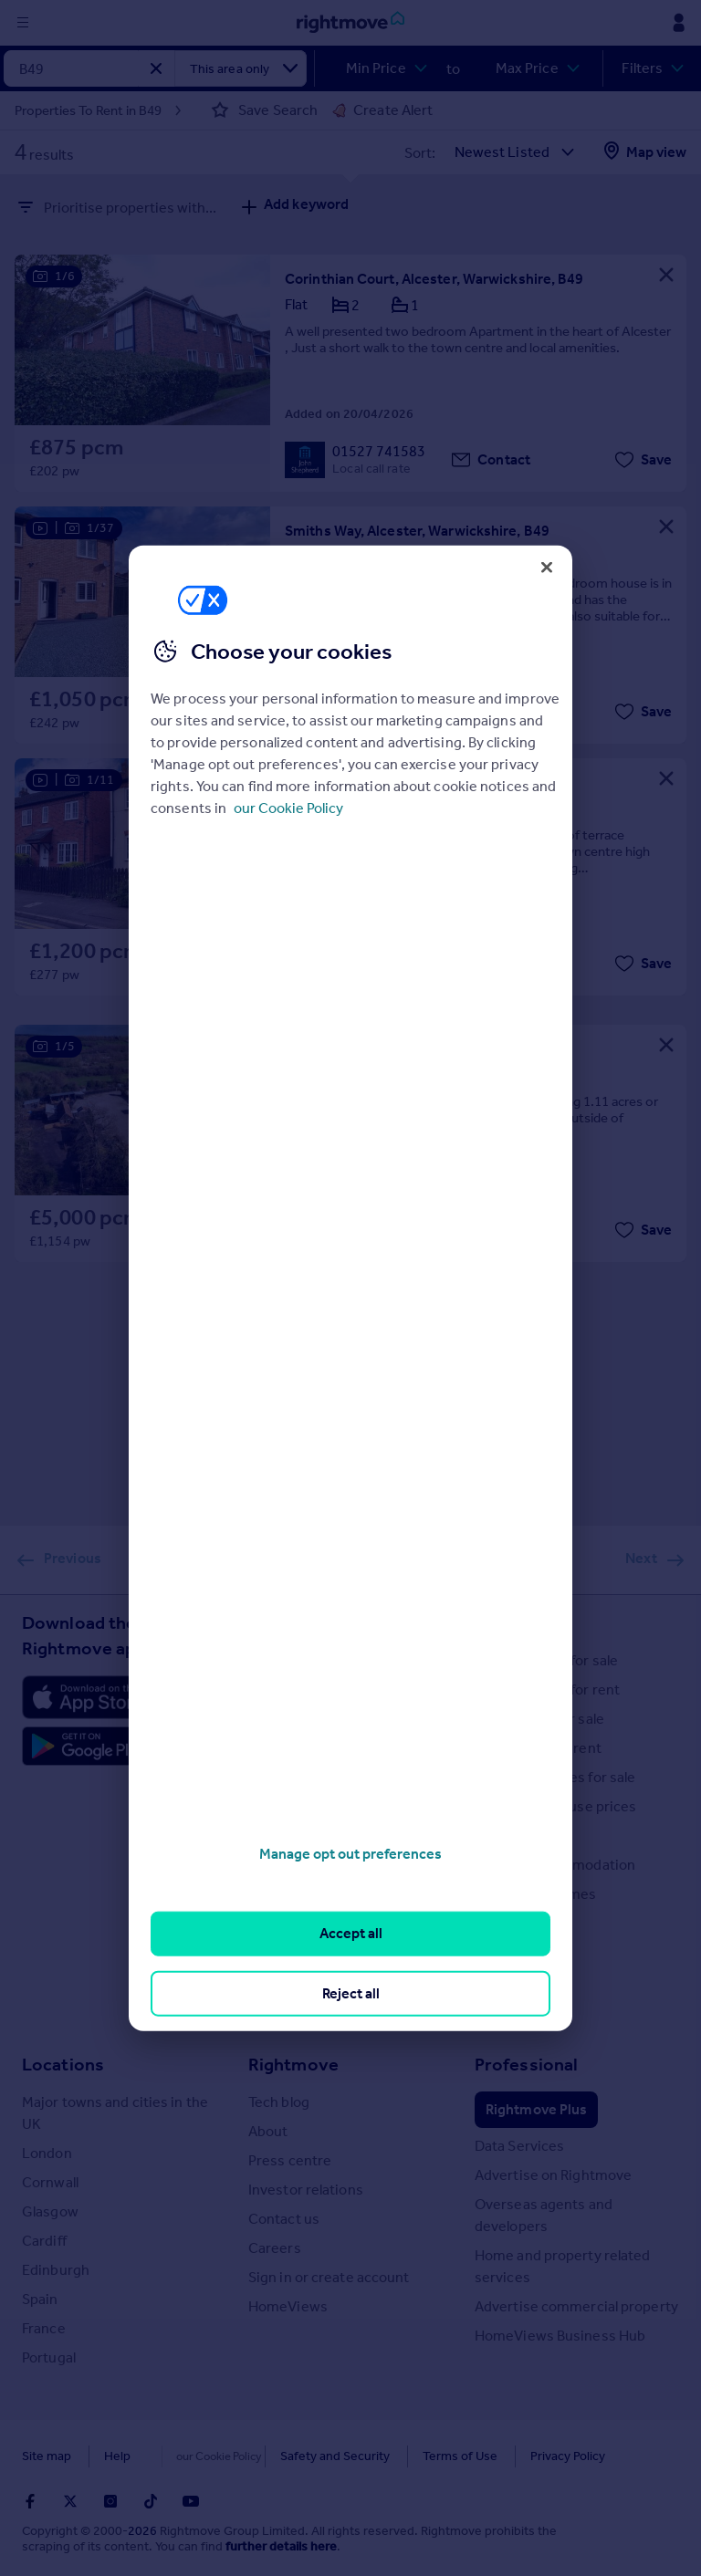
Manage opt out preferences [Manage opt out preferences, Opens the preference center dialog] (350, 1853)
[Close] (547, 567)
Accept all (350, 1933)
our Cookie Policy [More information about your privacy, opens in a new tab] (288, 808)
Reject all (351, 1992)
